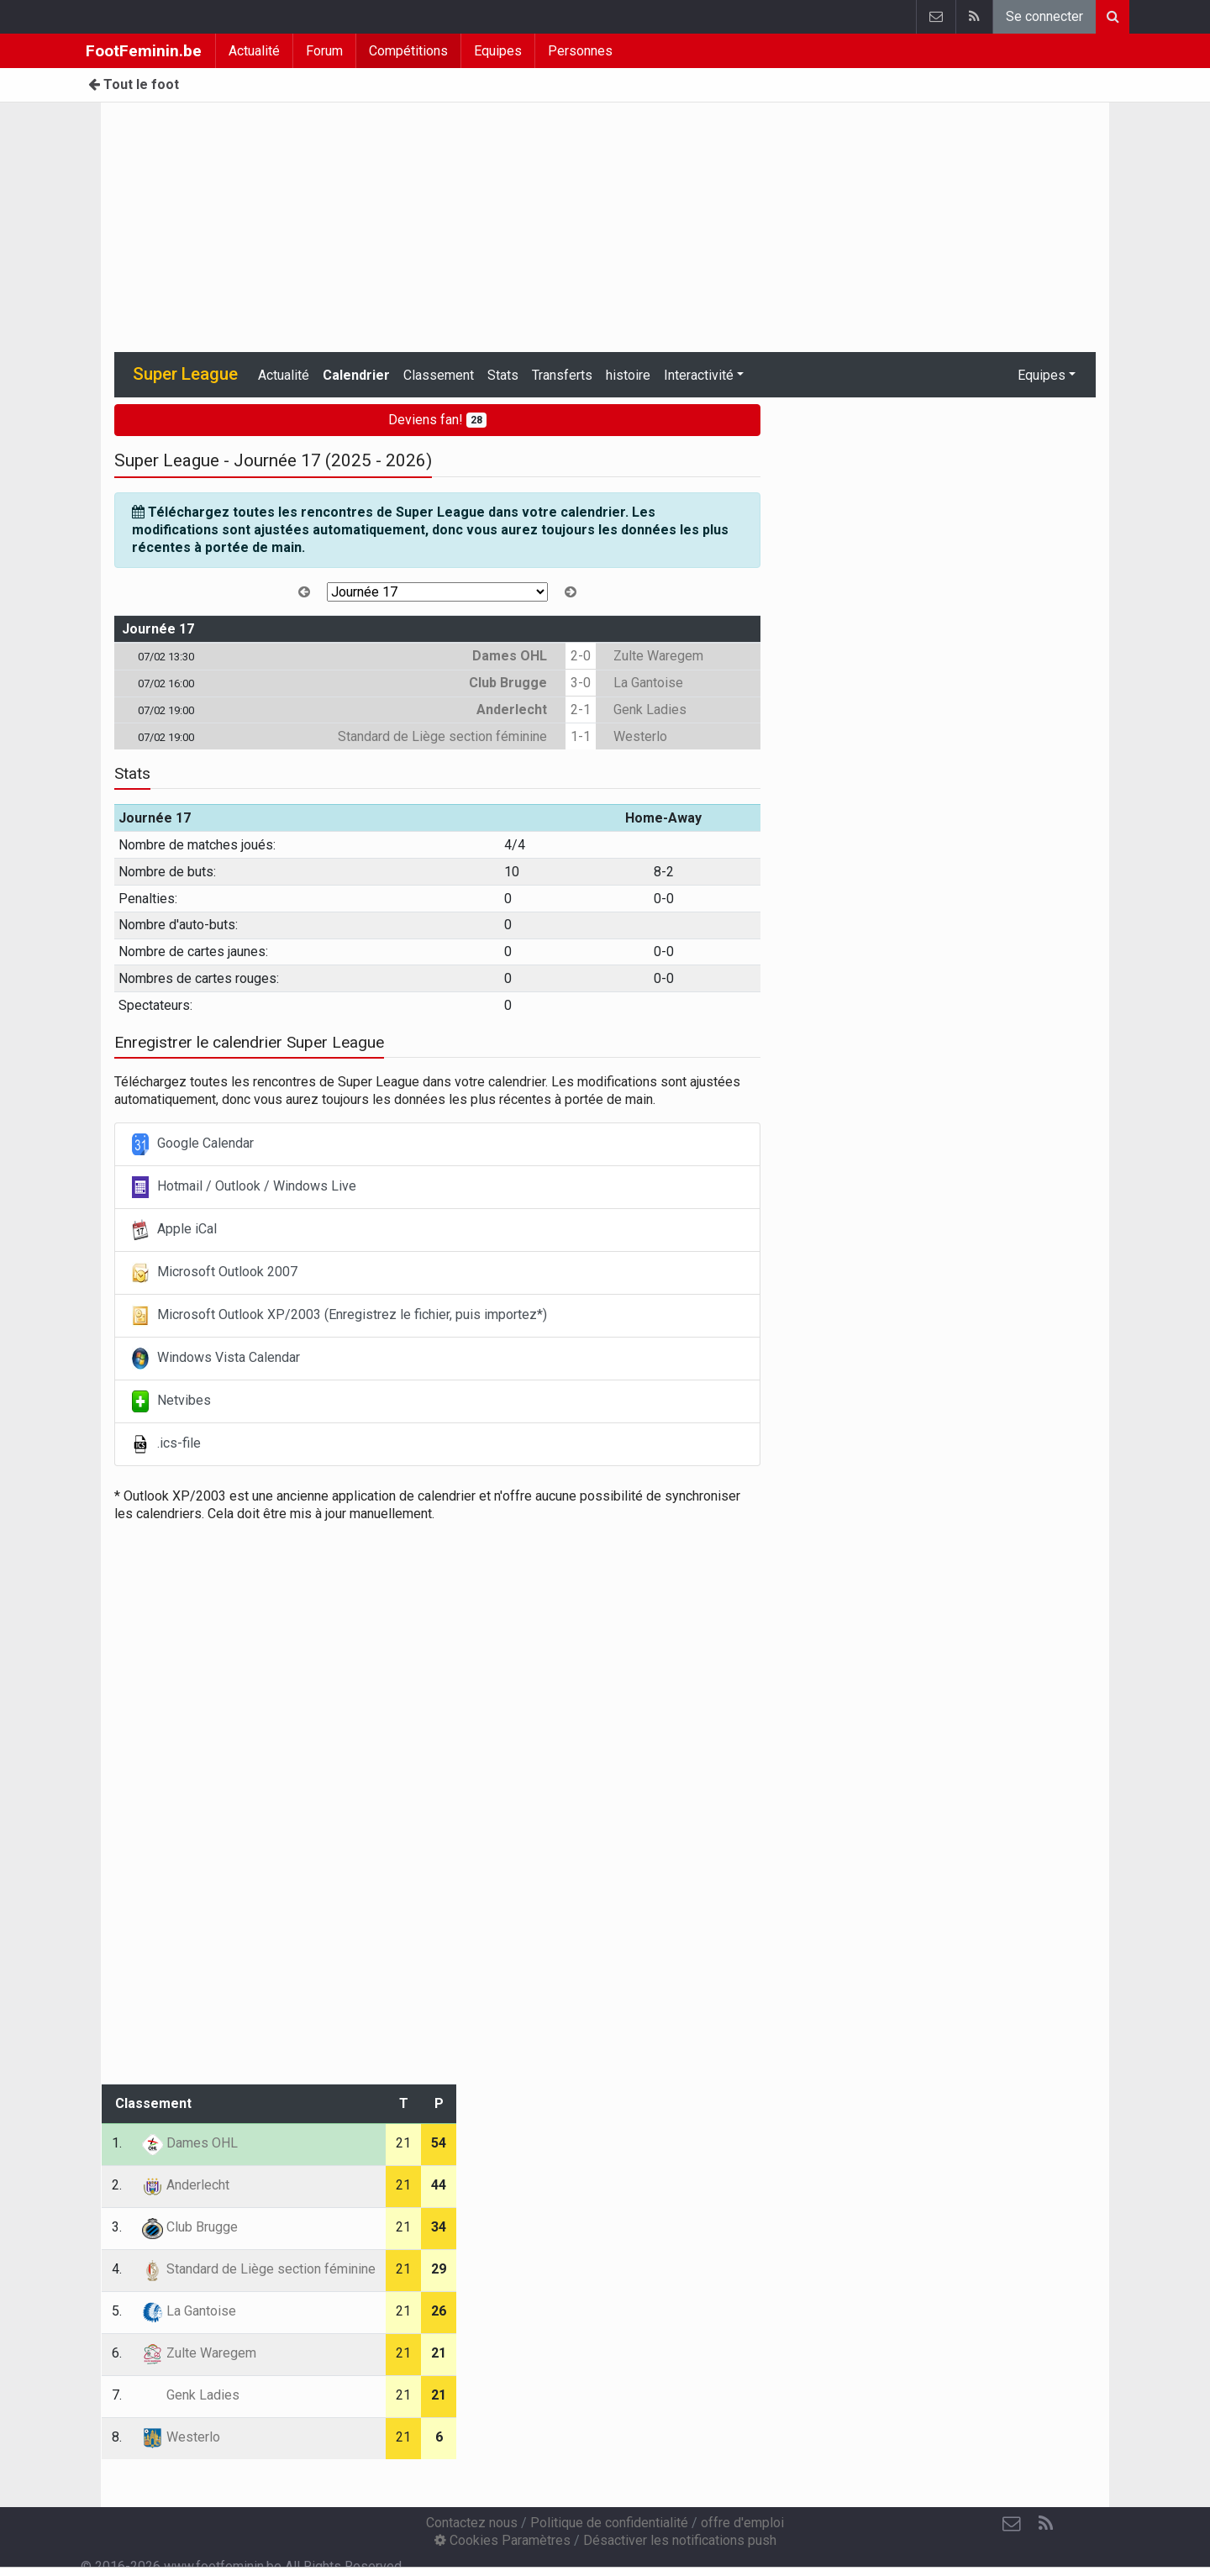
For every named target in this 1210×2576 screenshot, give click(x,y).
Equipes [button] (1041, 375)
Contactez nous (472, 2523)
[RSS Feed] (1045, 2524)
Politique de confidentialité (609, 2523)
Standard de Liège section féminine (442, 736)
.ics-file (166, 1444)
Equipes (498, 51)
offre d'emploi (742, 2523)
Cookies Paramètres (502, 2540)
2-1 (581, 710)
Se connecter (1044, 16)
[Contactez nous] (1011, 2524)
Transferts (562, 375)
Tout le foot (133, 84)
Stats (502, 375)
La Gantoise (648, 683)
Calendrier (356, 375)
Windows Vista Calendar (216, 1358)
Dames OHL (509, 656)
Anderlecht (511, 710)
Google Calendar (193, 1144)
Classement (438, 375)
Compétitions (408, 51)
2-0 (581, 656)
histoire (628, 375)
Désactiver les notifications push (679, 2540)
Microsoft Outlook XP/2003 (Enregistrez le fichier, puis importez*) (339, 1316)
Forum (324, 51)
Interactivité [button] (699, 375)
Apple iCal (174, 1230)
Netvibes (171, 1401)
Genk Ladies (650, 710)
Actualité (254, 51)
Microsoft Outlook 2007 (214, 1273)
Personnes (580, 51)
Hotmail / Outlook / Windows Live (244, 1187)
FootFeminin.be (144, 50)
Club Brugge (508, 683)
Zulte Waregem (658, 656)
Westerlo (640, 736)
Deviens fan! (437, 420)
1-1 (581, 736)
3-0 (581, 683)
